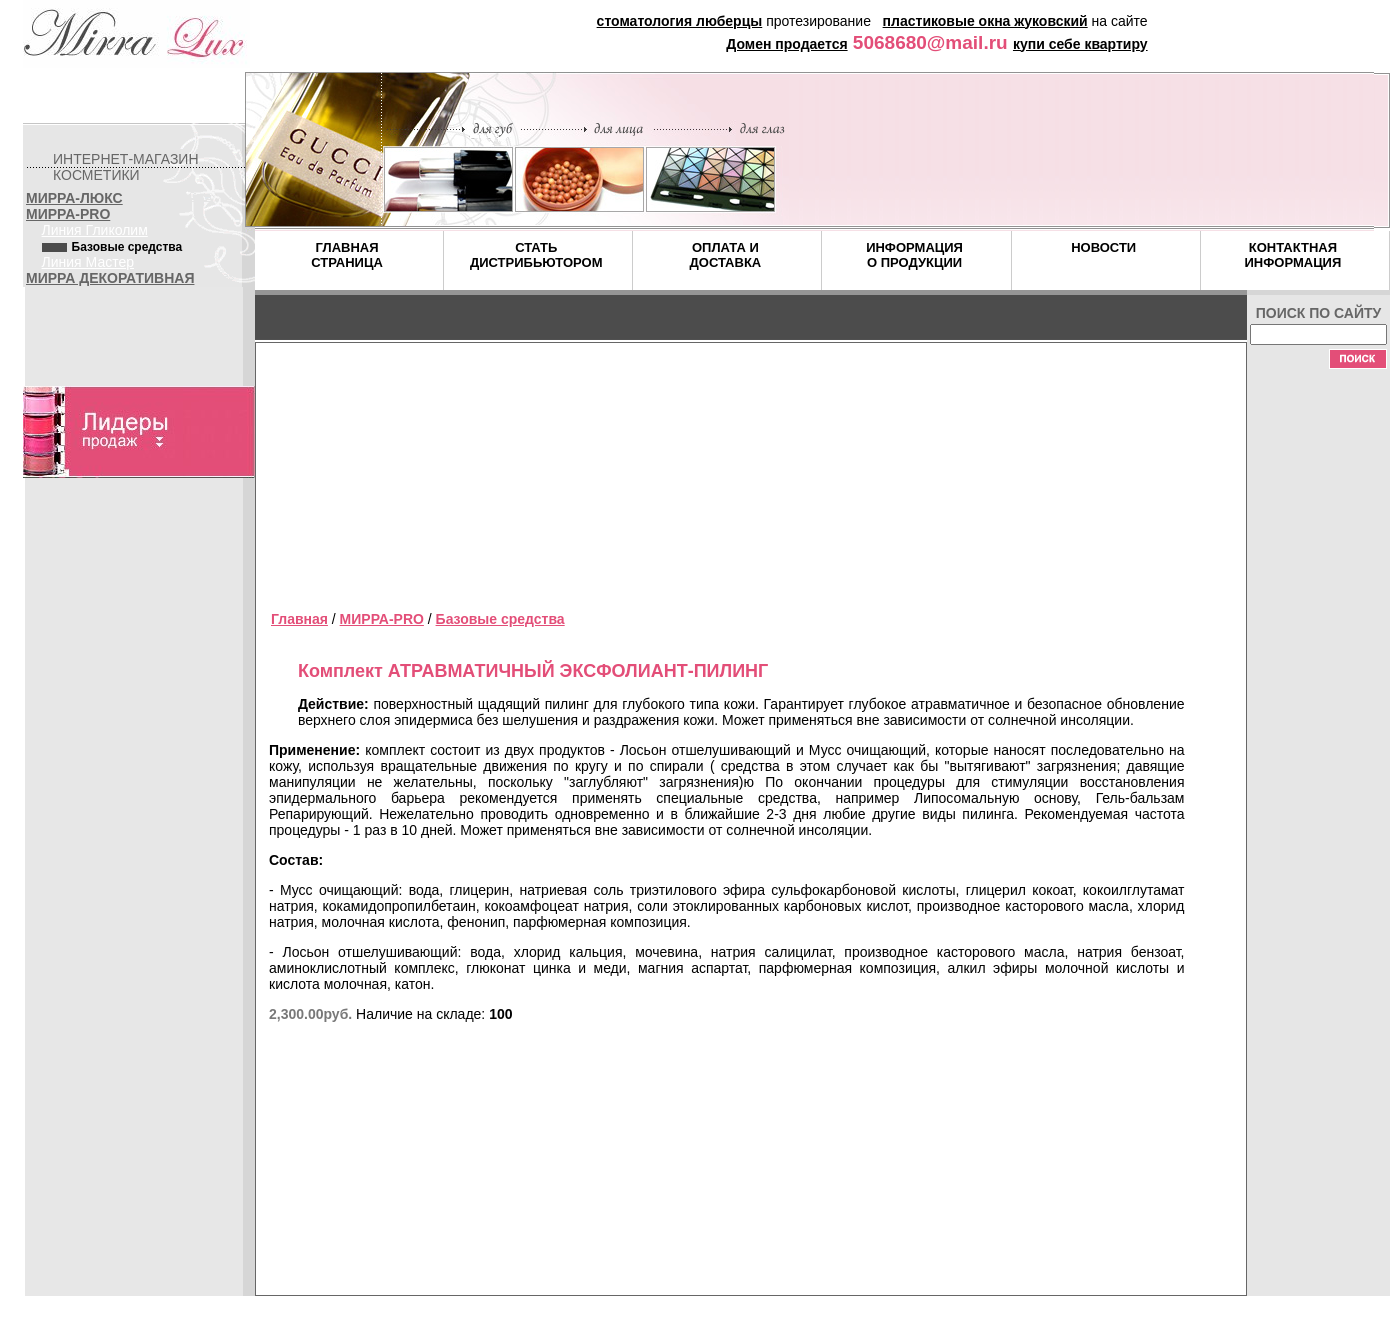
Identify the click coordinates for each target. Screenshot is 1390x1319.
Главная (299, 619)
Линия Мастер (88, 262)
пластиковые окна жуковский (985, 21)
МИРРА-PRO (68, 214)
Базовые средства (500, 619)
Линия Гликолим (95, 230)
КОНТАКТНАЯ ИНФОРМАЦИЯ (1292, 255)
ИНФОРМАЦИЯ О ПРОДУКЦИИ (914, 255)
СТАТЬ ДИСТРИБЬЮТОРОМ (536, 255)
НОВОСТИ (1103, 247)
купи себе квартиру (1080, 44)
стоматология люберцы (680, 21)
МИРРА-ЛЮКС (74, 198)
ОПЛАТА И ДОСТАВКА (726, 255)
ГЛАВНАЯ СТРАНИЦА (347, 255)
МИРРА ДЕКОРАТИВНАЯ (110, 278)
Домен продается (786, 44)
